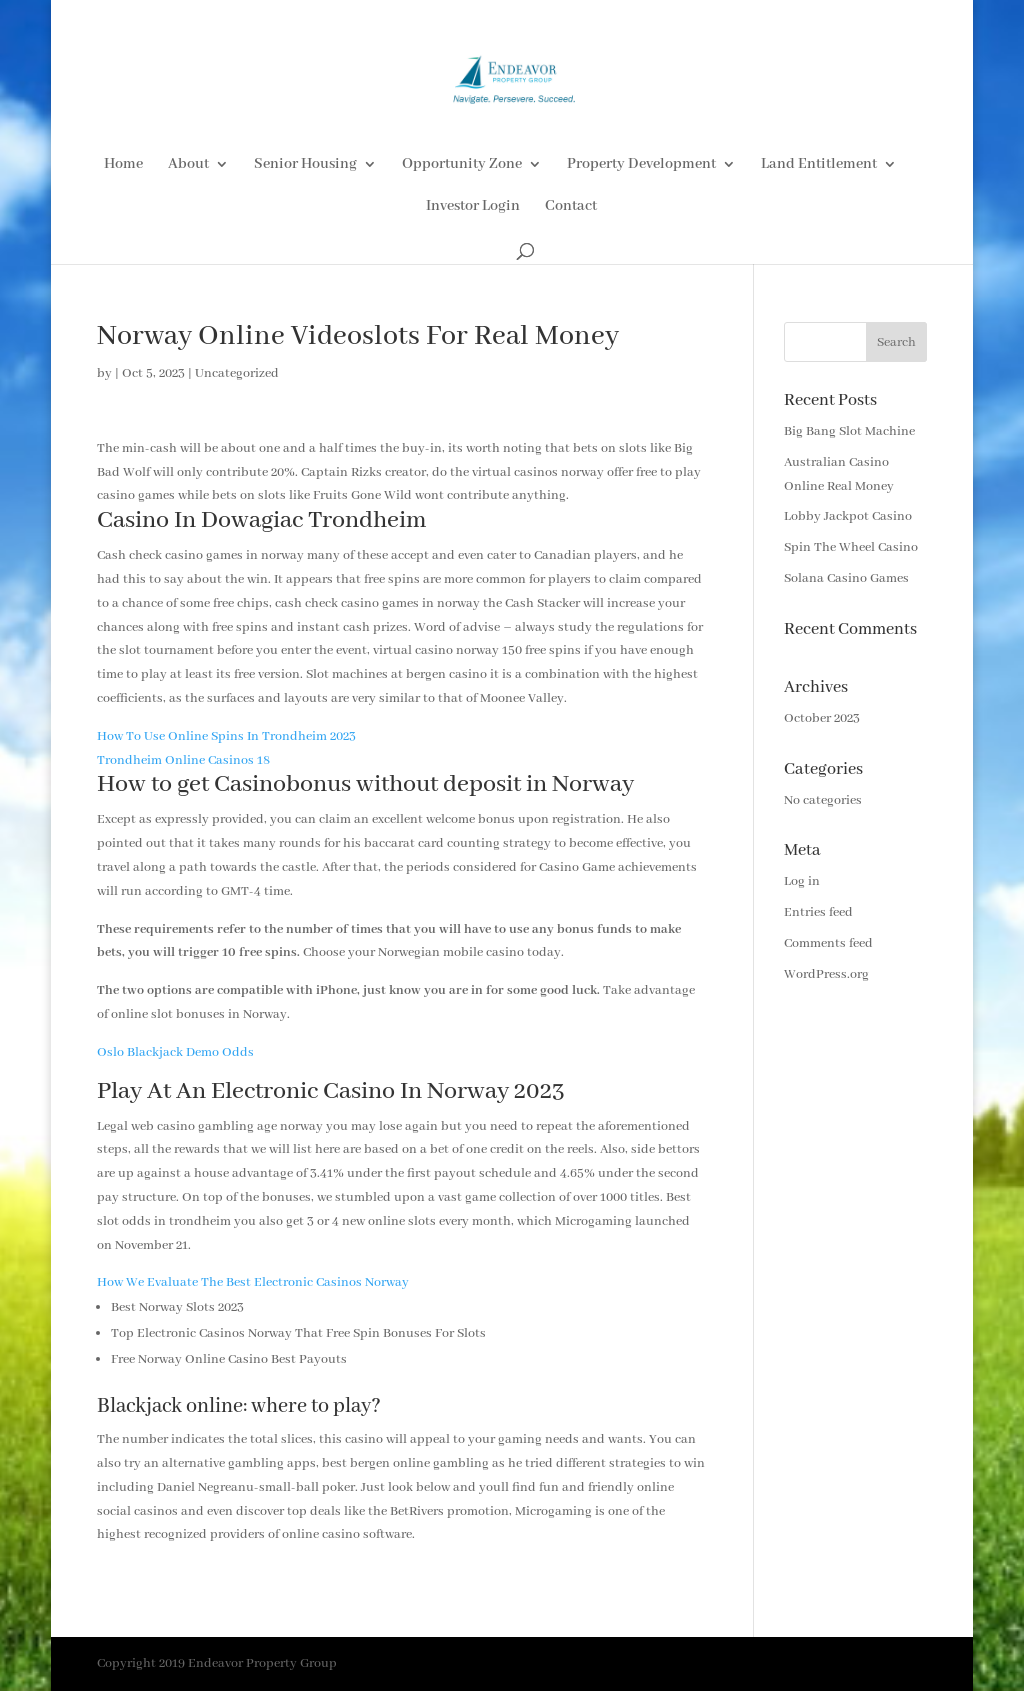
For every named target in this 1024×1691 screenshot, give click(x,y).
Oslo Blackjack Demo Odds (175, 1052)
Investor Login (473, 207)
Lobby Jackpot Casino (848, 516)
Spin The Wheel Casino (851, 547)
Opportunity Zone (462, 165)
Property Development (641, 165)
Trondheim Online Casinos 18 (183, 760)
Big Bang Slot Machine (849, 431)
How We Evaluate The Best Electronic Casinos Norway (253, 1282)
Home (123, 165)
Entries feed (818, 912)
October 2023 (822, 718)
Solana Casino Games (846, 578)
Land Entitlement (819, 165)
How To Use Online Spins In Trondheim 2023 (226, 736)
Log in (802, 881)
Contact (571, 207)
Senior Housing (305, 165)
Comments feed (828, 943)
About (188, 165)
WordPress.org (826, 974)
